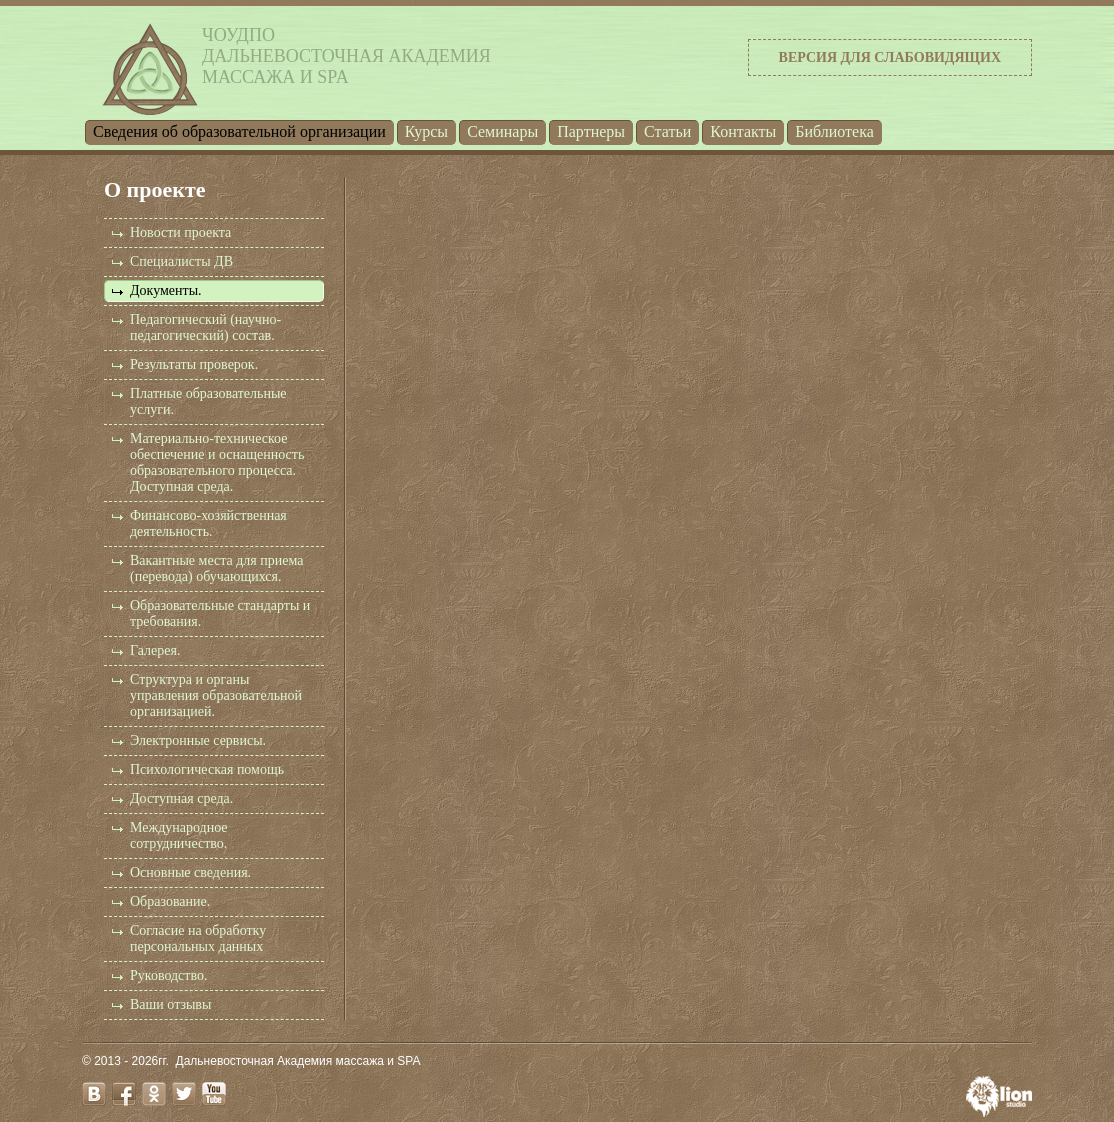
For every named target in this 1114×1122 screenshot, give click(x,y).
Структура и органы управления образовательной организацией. (216, 695)
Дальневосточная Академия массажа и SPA (298, 1061)
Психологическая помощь (207, 769)
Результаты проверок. (194, 364)
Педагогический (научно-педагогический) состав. (205, 327)
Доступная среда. (181, 798)
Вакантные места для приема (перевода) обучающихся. (216, 568)
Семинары (502, 131)
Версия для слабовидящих (890, 57)
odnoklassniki (154, 1094)
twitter (184, 1094)
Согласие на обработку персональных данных (198, 938)
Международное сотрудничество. (179, 835)
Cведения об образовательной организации (239, 131)
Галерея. (155, 650)
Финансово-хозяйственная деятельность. (208, 523)
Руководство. (168, 975)
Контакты (743, 131)
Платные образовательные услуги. (208, 401)
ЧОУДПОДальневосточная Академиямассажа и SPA (346, 56)
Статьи (667, 131)
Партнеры (591, 131)
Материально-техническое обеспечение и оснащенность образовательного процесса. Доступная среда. (217, 462)
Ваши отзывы (170, 1004)
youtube (214, 1094)
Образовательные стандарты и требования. (220, 613)
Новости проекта (180, 232)
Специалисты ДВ (181, 261)
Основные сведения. (190, 872)
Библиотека (834, 131)
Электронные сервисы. (198, 740)
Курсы (426, 131)
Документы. (166, 290)
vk (94, 1094)
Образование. (170, 901)
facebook (124, 1094)
